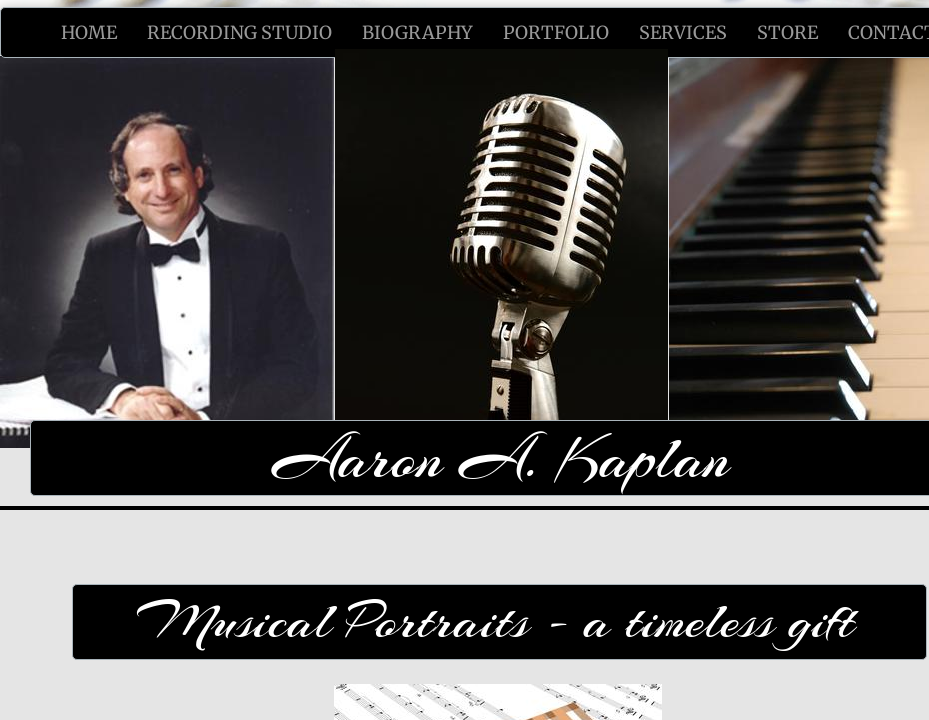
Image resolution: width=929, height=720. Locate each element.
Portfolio (556, 32)
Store (787, 32)
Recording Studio (239, 32)
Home (89, 32)
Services (683, 32)
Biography (417, 32)
